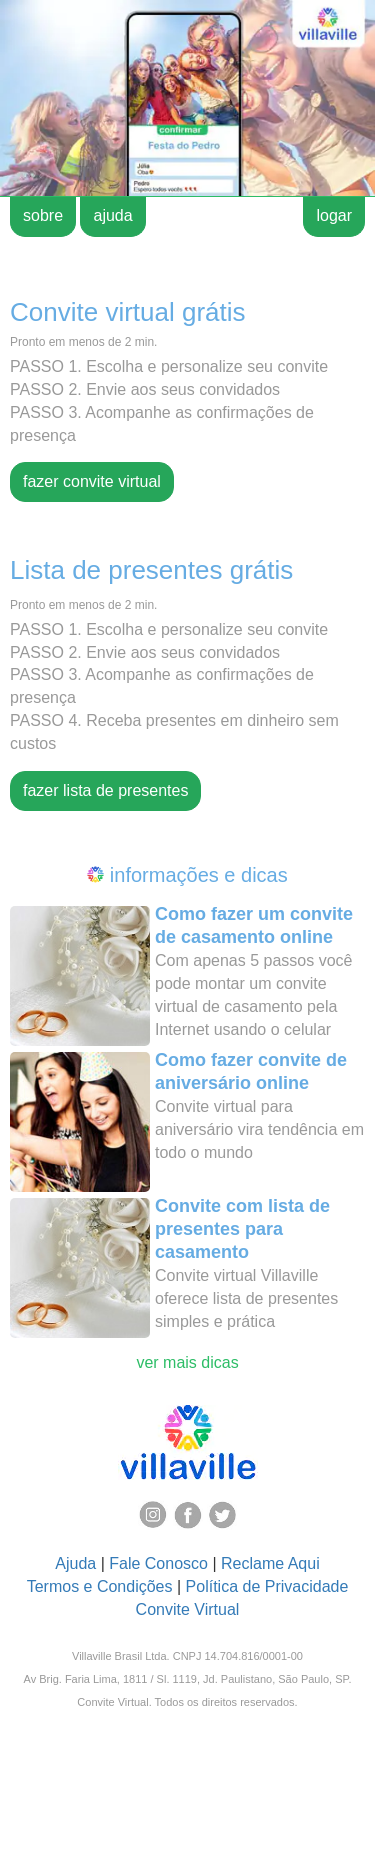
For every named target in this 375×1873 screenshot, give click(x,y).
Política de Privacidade (267, 1586)
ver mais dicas (187, 1362)
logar (334, 215)
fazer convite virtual (92, 481)
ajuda (112, 215)
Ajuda (75, 1563)
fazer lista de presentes (105, 790)
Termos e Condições (100, 1586)
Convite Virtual (188, 1609)
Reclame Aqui (270, 1563)
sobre (43, 215)
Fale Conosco (158, 1563)
